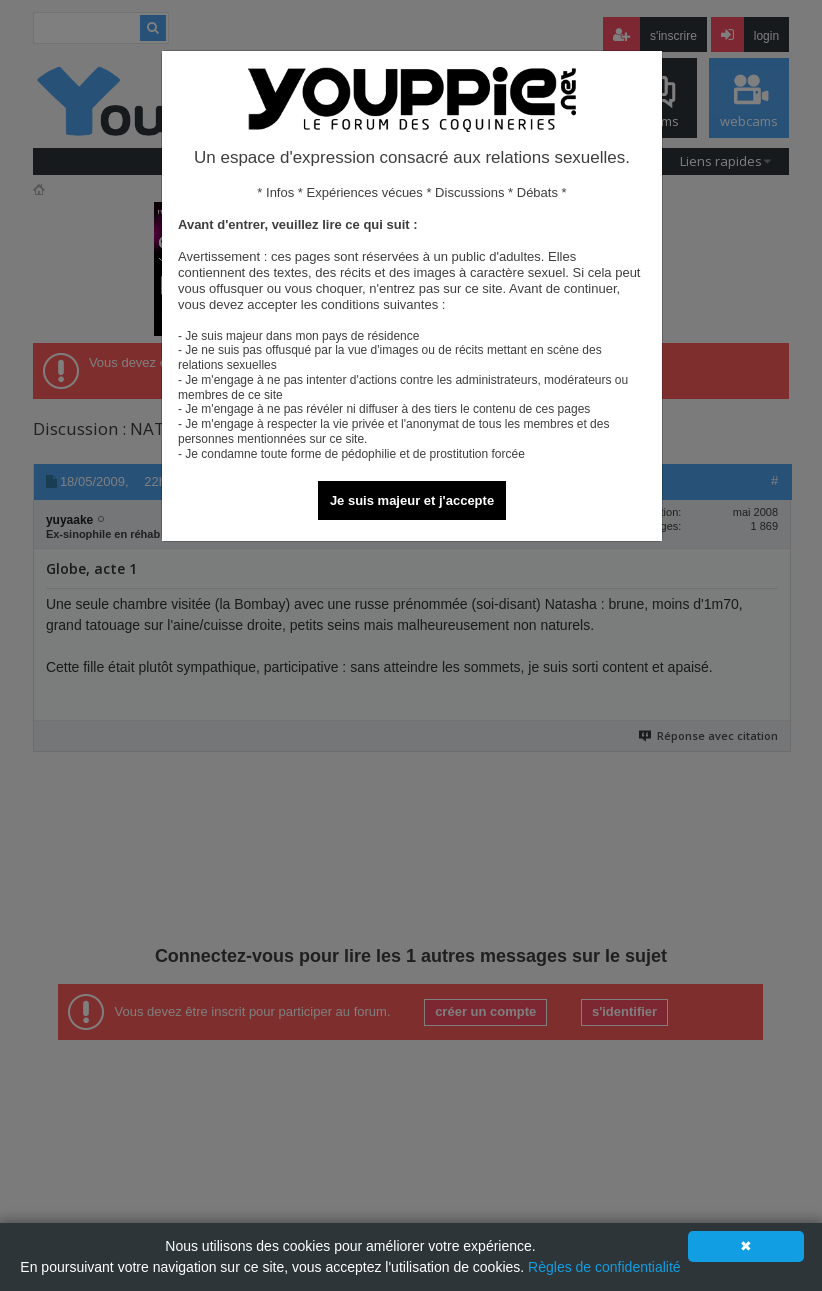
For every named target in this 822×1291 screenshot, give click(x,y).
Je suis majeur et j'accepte (412, 500)
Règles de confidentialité (604, 1267)
